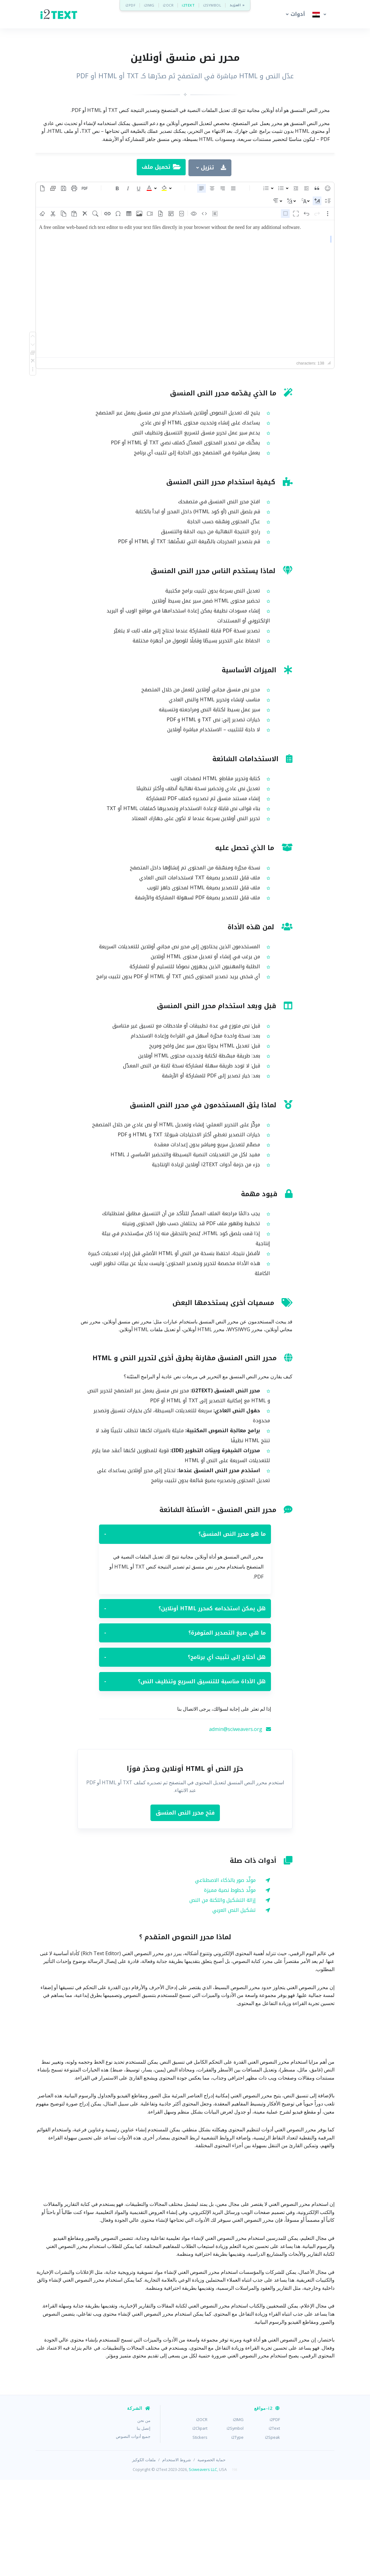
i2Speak (272, 2533)
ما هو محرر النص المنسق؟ (185, 1630)
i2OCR (168, 5)
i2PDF (131, 5)
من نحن (143, 2516)
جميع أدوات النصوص (133, 2532)
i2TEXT (188, 5)
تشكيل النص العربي (234, 2006)
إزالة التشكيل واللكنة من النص (222, 1996)
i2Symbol (235, 2524)
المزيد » (237, 5)
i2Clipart (199, 2524)
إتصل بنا (143, 2524)
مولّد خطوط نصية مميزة (230, 1986)
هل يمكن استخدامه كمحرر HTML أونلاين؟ (185, 1704)
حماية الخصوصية (211, 2556)
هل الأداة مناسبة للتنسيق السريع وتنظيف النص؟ (185, 1777)
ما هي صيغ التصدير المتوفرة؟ (185, 1729)
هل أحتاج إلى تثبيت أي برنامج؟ (185, 1753)
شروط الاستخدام (176, 2556)
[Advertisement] (185, 196)
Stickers (199, 2533)
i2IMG (149, 5)
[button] (294, 14)
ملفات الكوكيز (144, 2556)
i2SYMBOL (212, 5)
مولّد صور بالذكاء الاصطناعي (225, 1976)
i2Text (274, 2524)
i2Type (237, 2533)
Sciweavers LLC (203, 2565)
